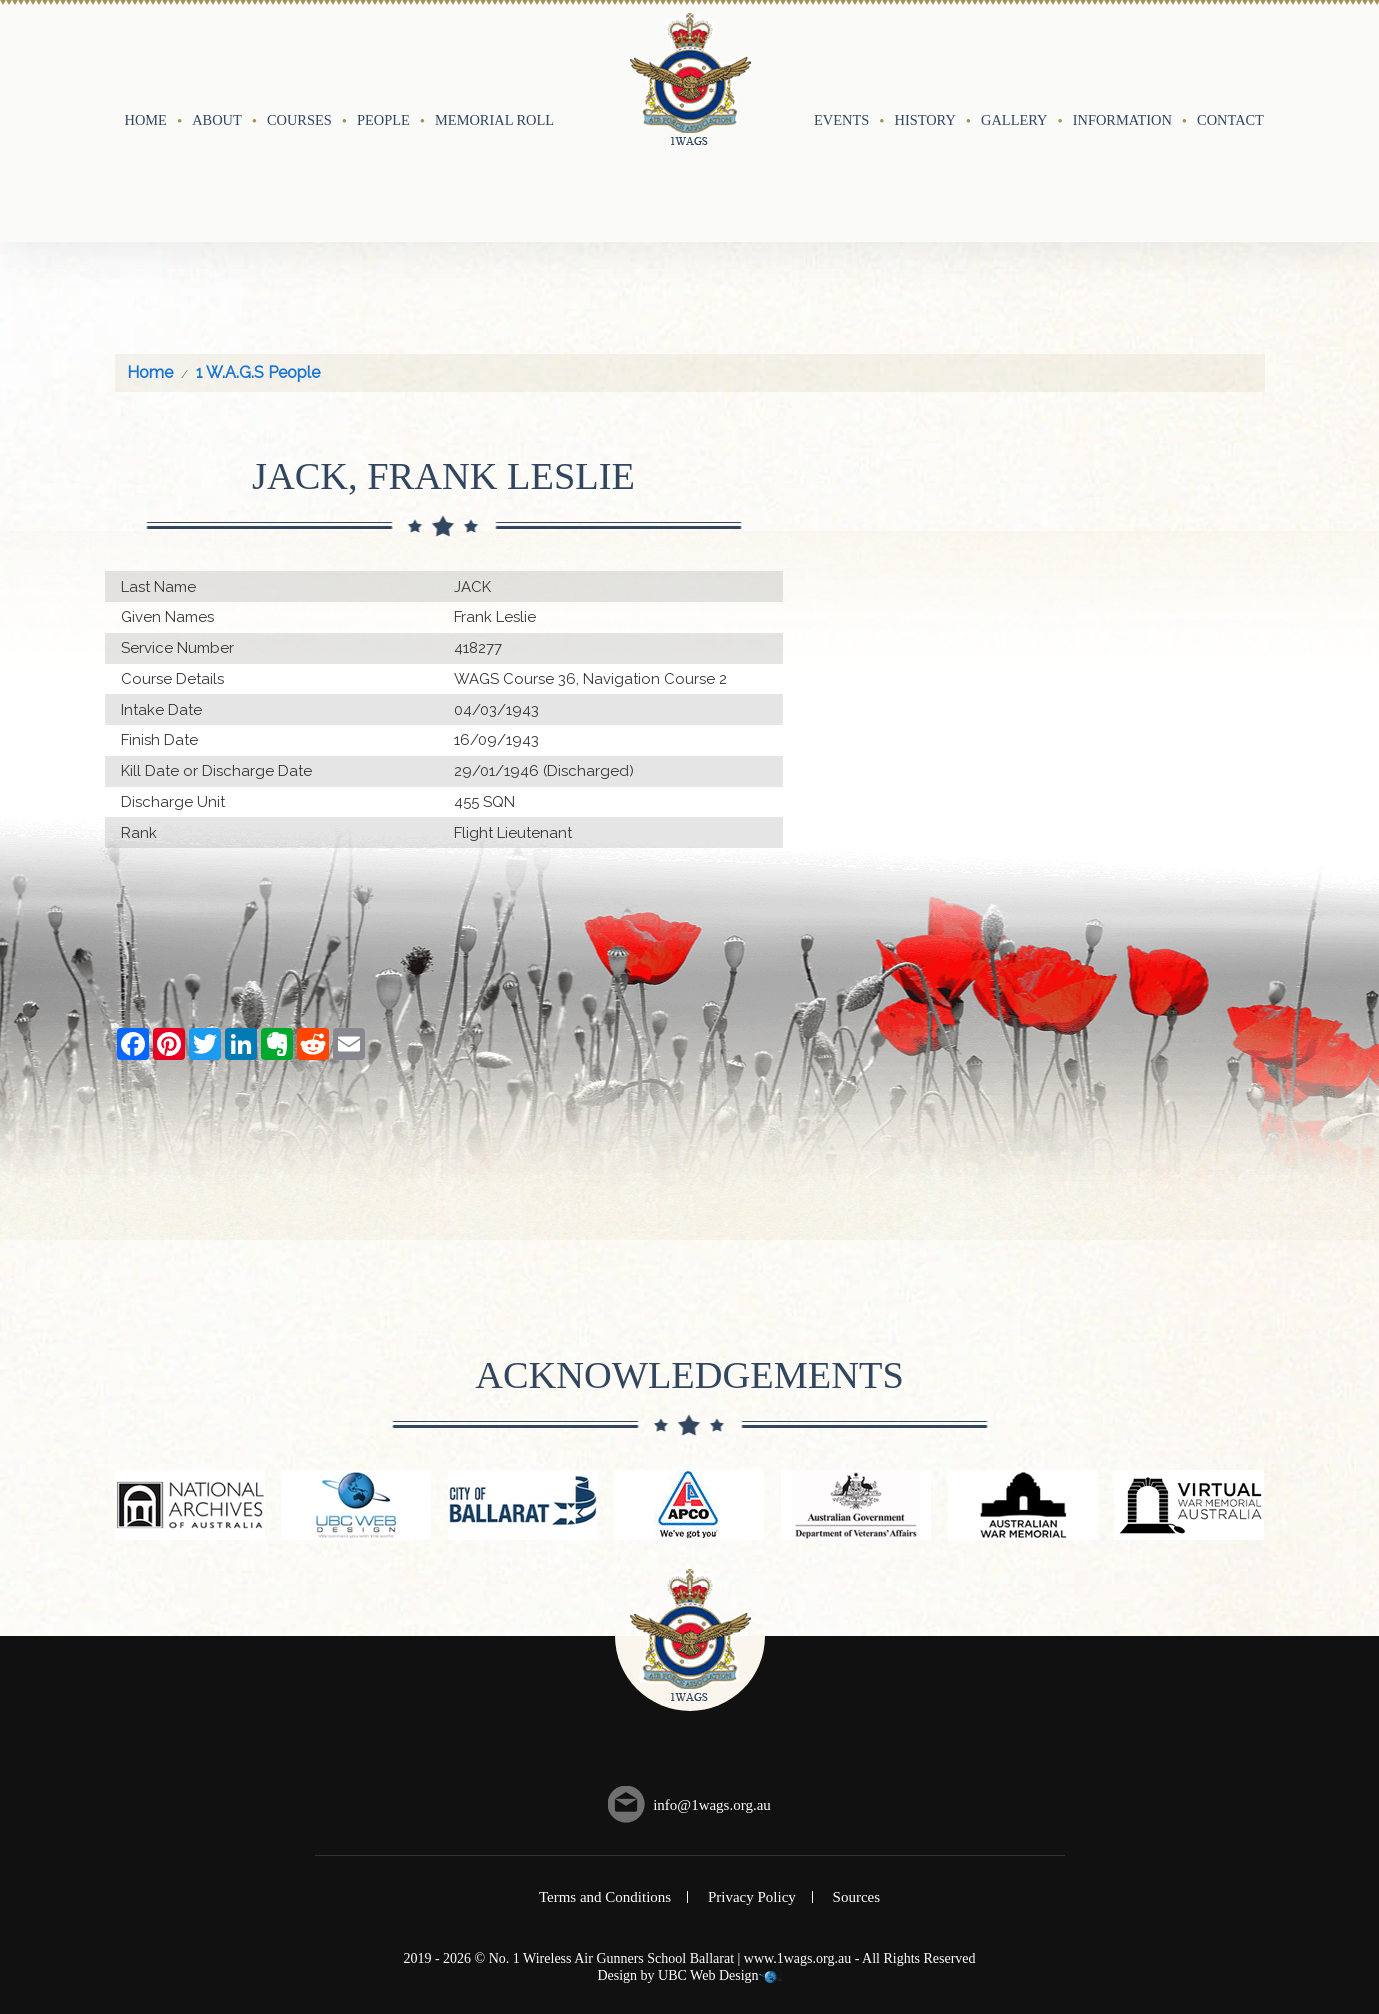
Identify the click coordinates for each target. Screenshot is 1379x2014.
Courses (299, 67)
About (217, 67)
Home (146, 67)
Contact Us (1241, 67)
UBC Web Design (708, 1869)
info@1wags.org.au (712, 1699)
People (383, 67)
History (925, 67)
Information (1122, 67)
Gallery (1014, 67)
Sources (857, 1791)
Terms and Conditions (605, 1791)
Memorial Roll (494, 67)
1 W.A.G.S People (258, 266)
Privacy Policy (752, 1791)
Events (841, 67)
